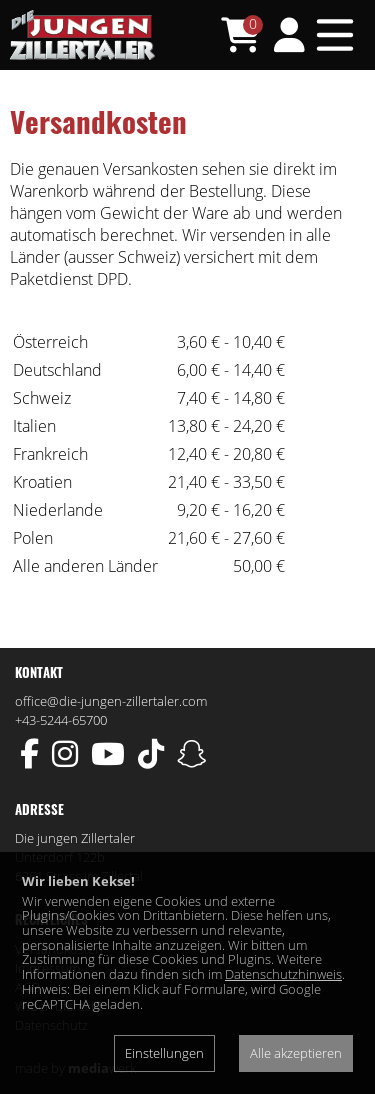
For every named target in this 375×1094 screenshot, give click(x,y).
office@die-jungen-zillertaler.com (111, 701)
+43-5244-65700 (61, 720)
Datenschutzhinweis (283, 974)
